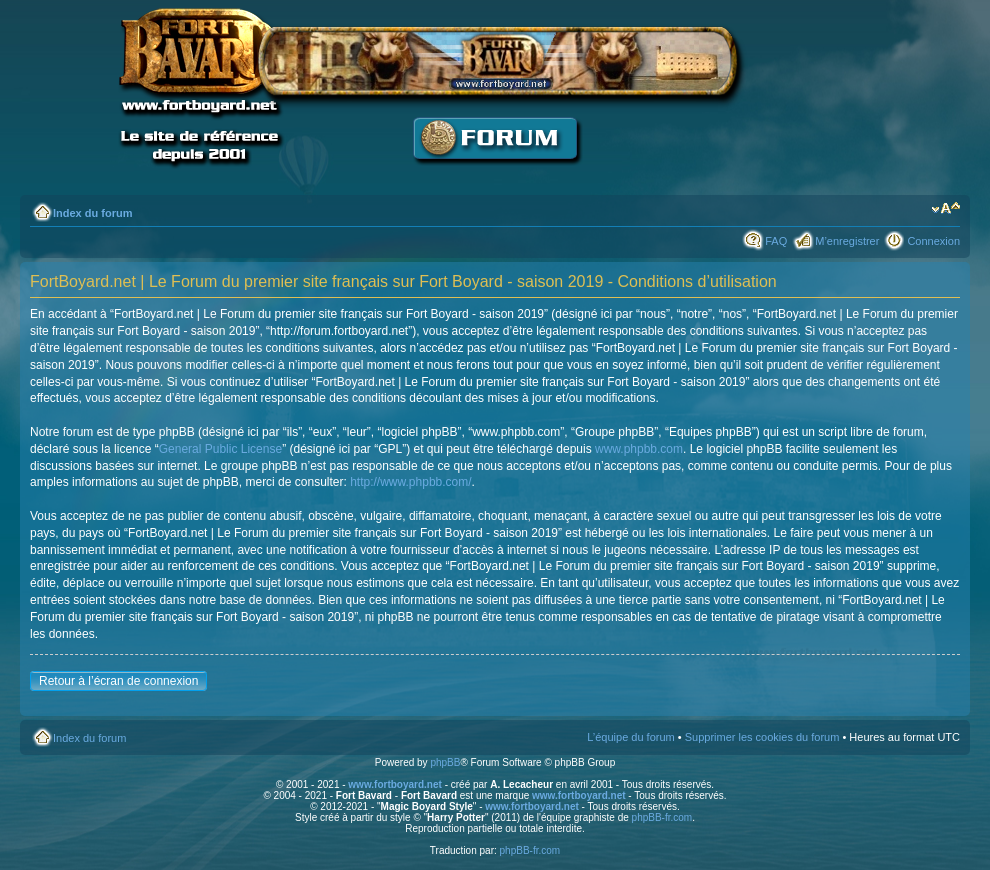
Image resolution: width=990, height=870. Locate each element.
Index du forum (92, 213)
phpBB (445, 762)
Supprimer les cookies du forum (762, 737)
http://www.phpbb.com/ (410, 482)
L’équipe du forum (630, 737)
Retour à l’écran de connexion (118, 681)
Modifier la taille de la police (945, 209)
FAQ (776, 241)
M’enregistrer (847, 241)
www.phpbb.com (639, 449)
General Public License (220, 449)
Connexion (933, 241)
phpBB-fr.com (662, 817)
